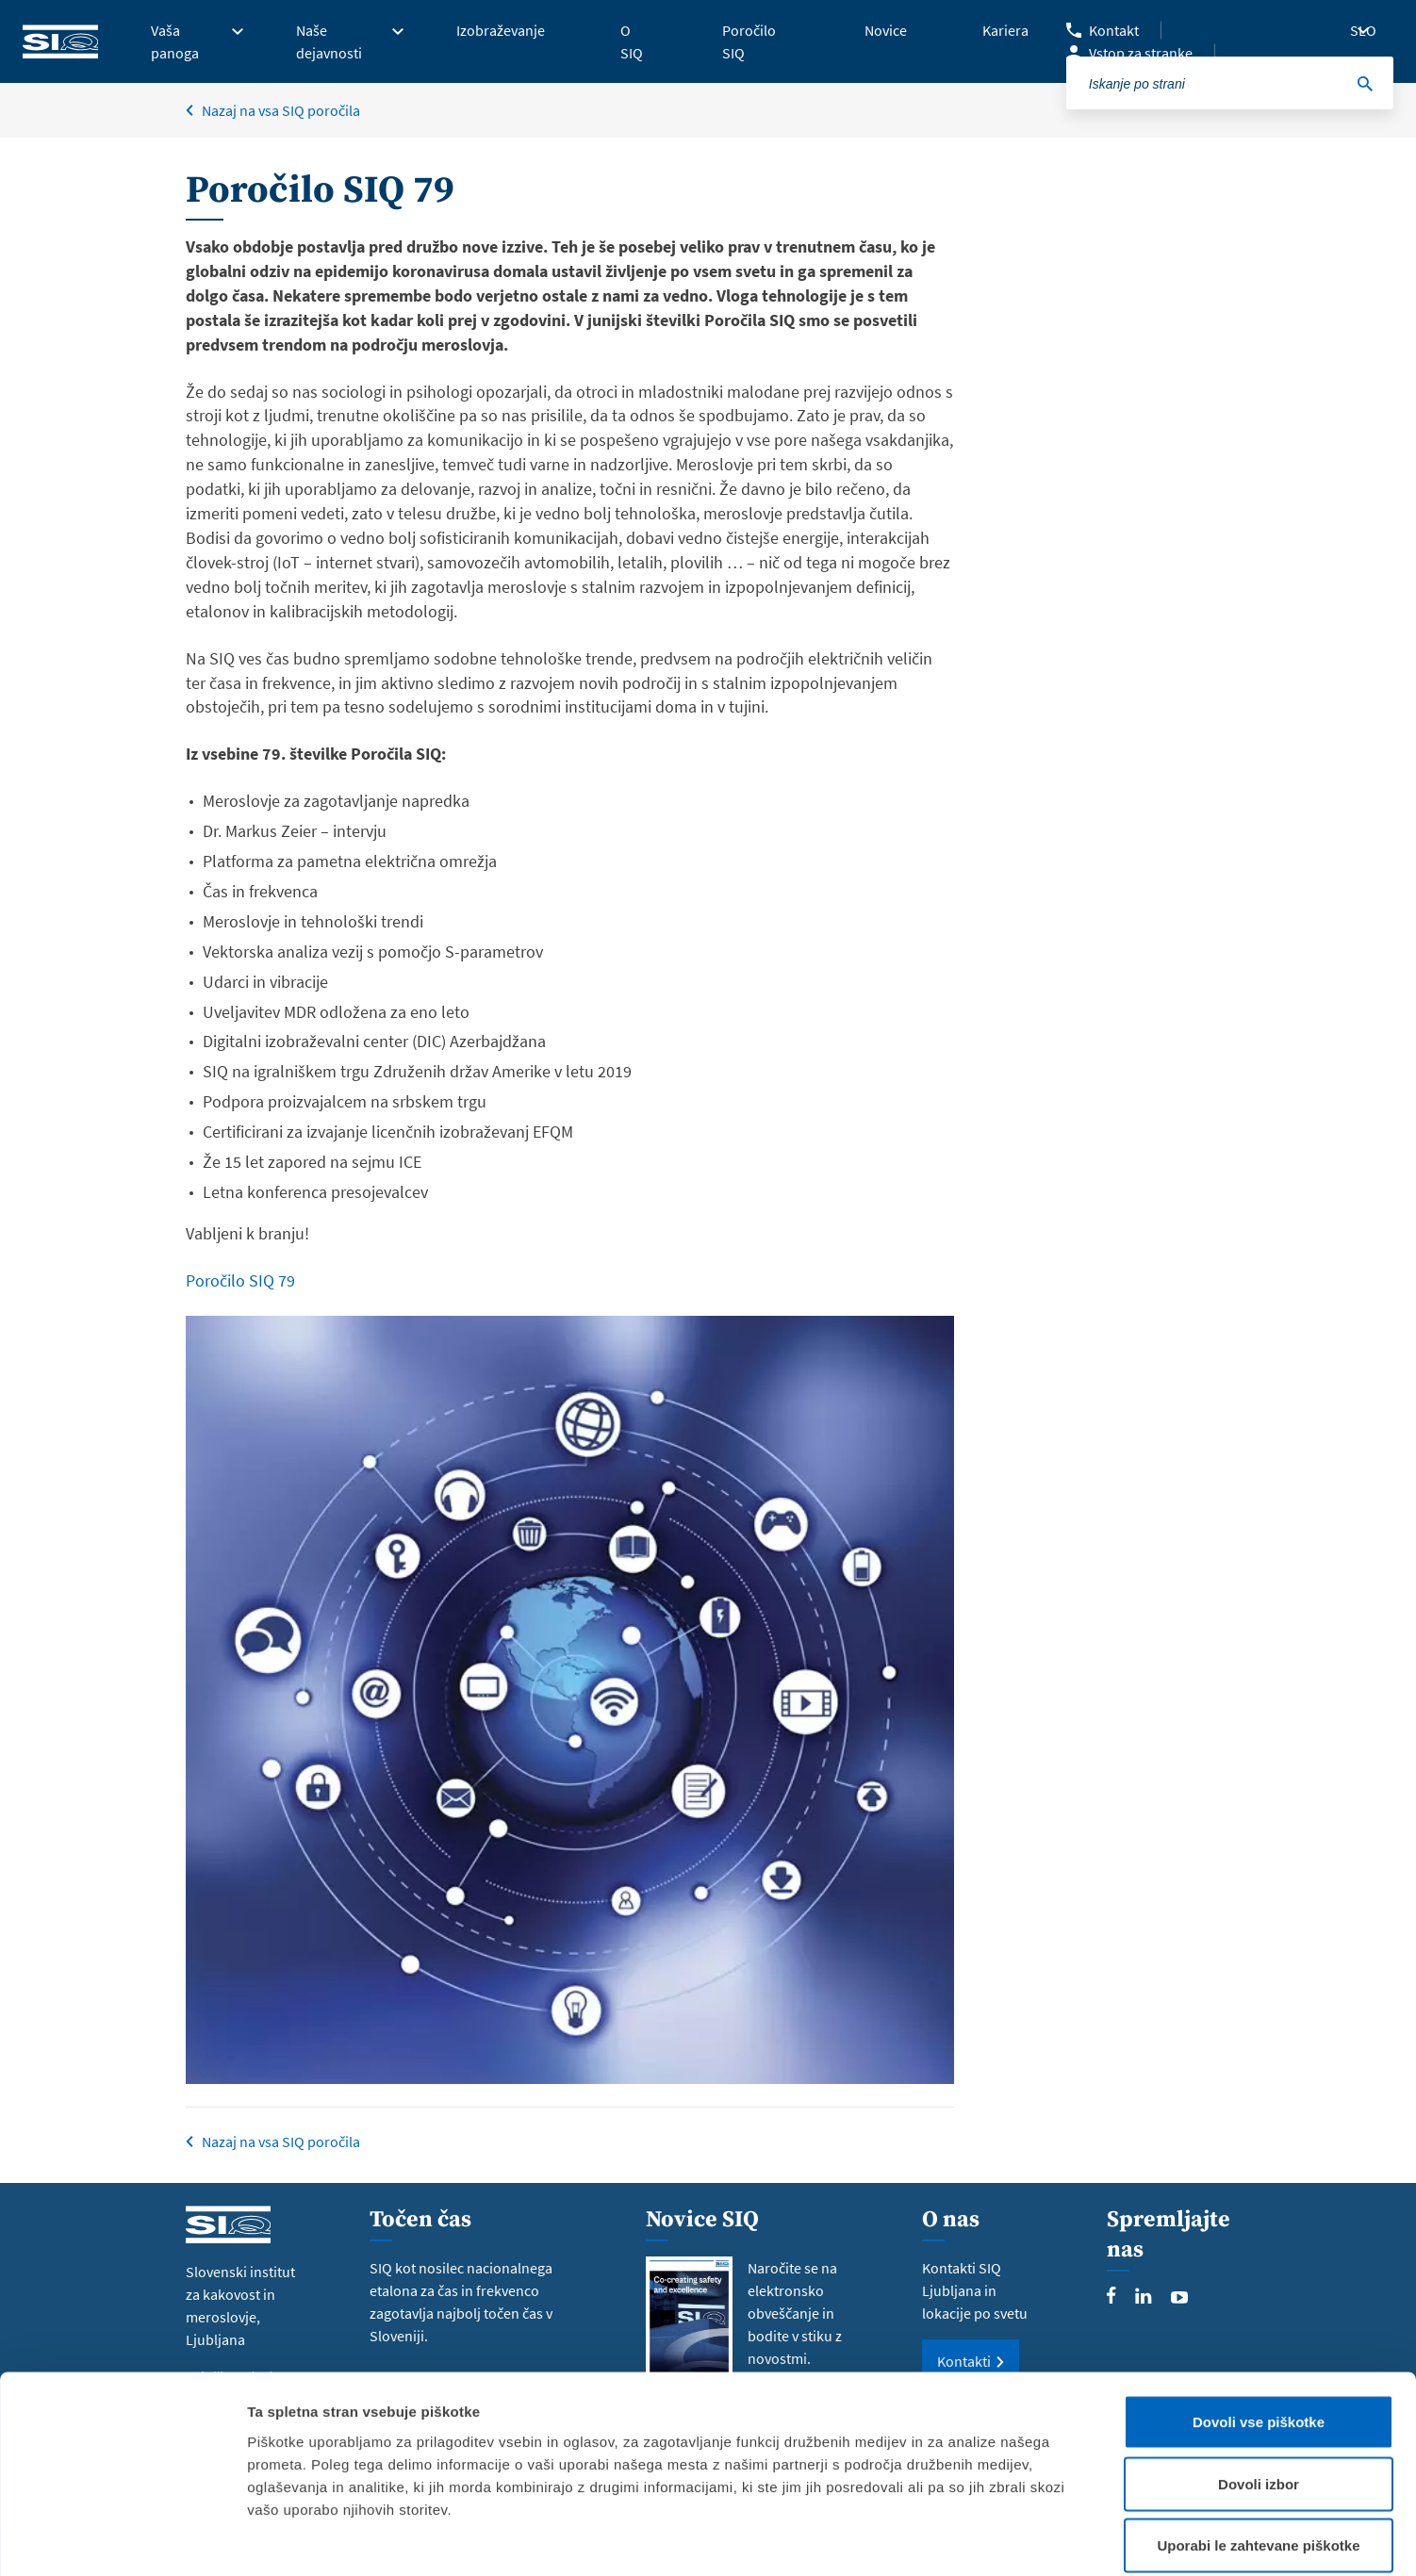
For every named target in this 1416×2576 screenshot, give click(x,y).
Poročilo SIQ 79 (240, 1280)
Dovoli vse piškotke (1259, 2329)
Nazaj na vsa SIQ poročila (281, 2141)
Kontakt (1114, 30)
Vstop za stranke (1141, 52)
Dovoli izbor (1258, 2391)
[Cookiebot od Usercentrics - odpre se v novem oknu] (122, 2539)
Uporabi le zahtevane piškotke (1258, 2452)
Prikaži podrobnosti (983, 2539)
